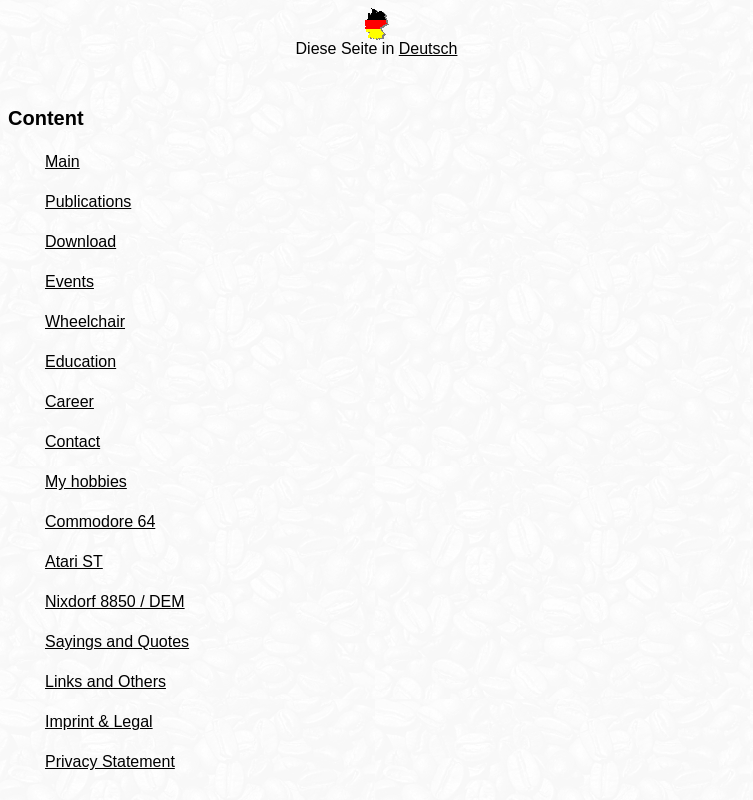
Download (80, 241)
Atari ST (74, 561)
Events (69, 281)
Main (62, 161)
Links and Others (105, 681)
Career (69, 401)
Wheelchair (85, 321)
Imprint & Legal (99, 721)
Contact (72, 441)
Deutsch (428, 48)
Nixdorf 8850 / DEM (115, 601)
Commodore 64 (100, 521)
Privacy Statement (110, 761)
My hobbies (86, 481)
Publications (88, 201)
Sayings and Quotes (117, 641)
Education (80, 361)
